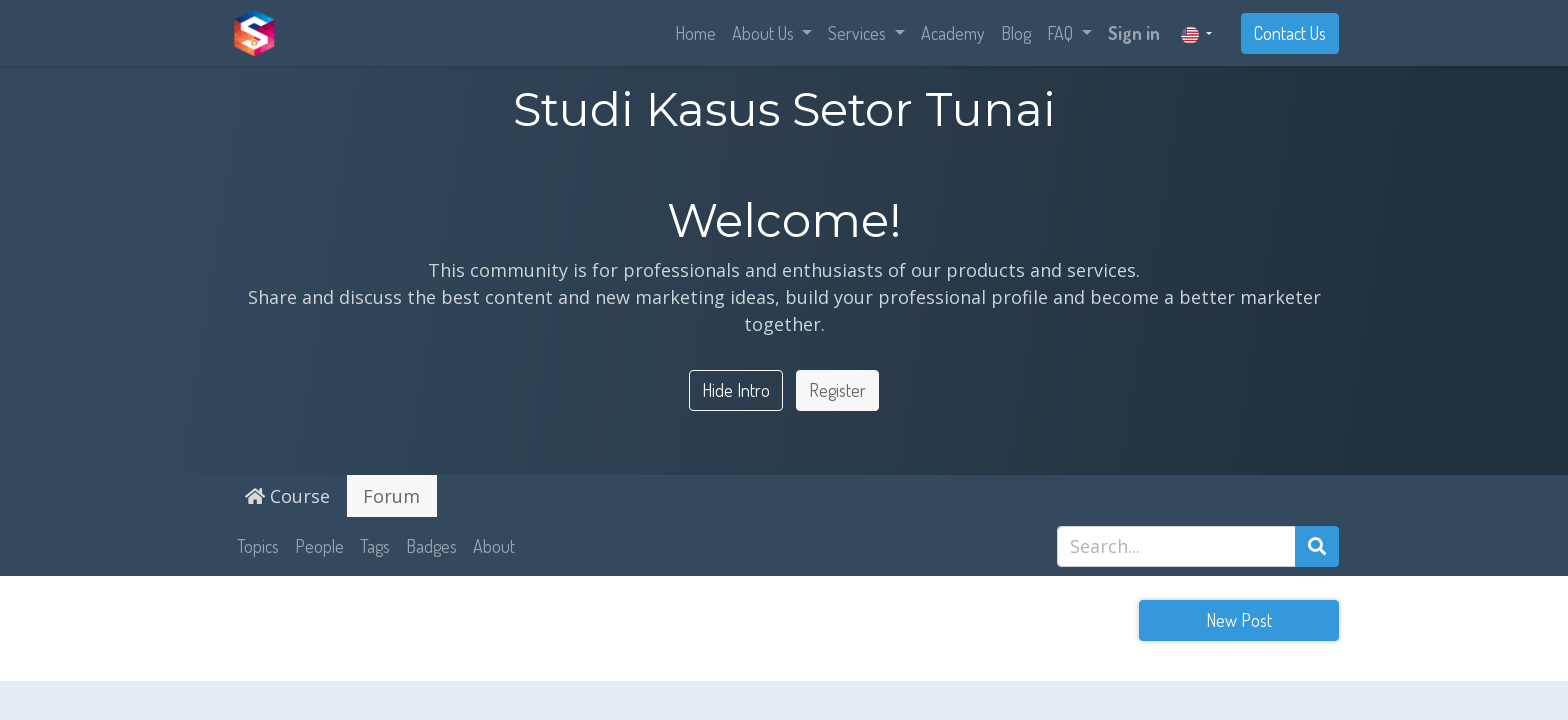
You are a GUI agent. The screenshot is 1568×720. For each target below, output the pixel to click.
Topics (258, 546)
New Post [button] (1239, 620)
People (319, 546)
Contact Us (1290, 33)
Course (287, 496)
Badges (431, 546)
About (494, 546)
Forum (391, 496)
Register (837, 390)
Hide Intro (736, 390)
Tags (375, 546)
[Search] (1317, 546)
